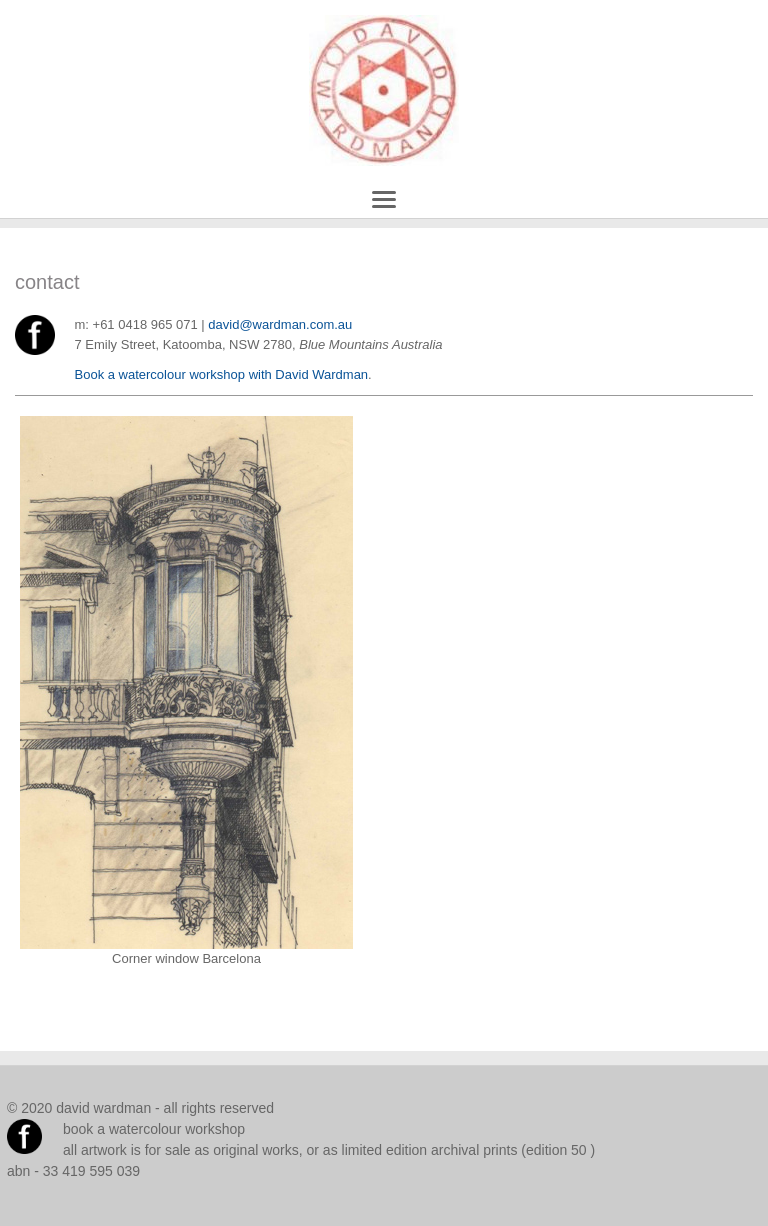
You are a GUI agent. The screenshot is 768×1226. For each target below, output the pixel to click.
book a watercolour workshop (154, 1129)
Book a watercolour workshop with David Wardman (222, 374)
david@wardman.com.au (280, 324)
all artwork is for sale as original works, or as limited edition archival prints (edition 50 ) (329, 1150)
